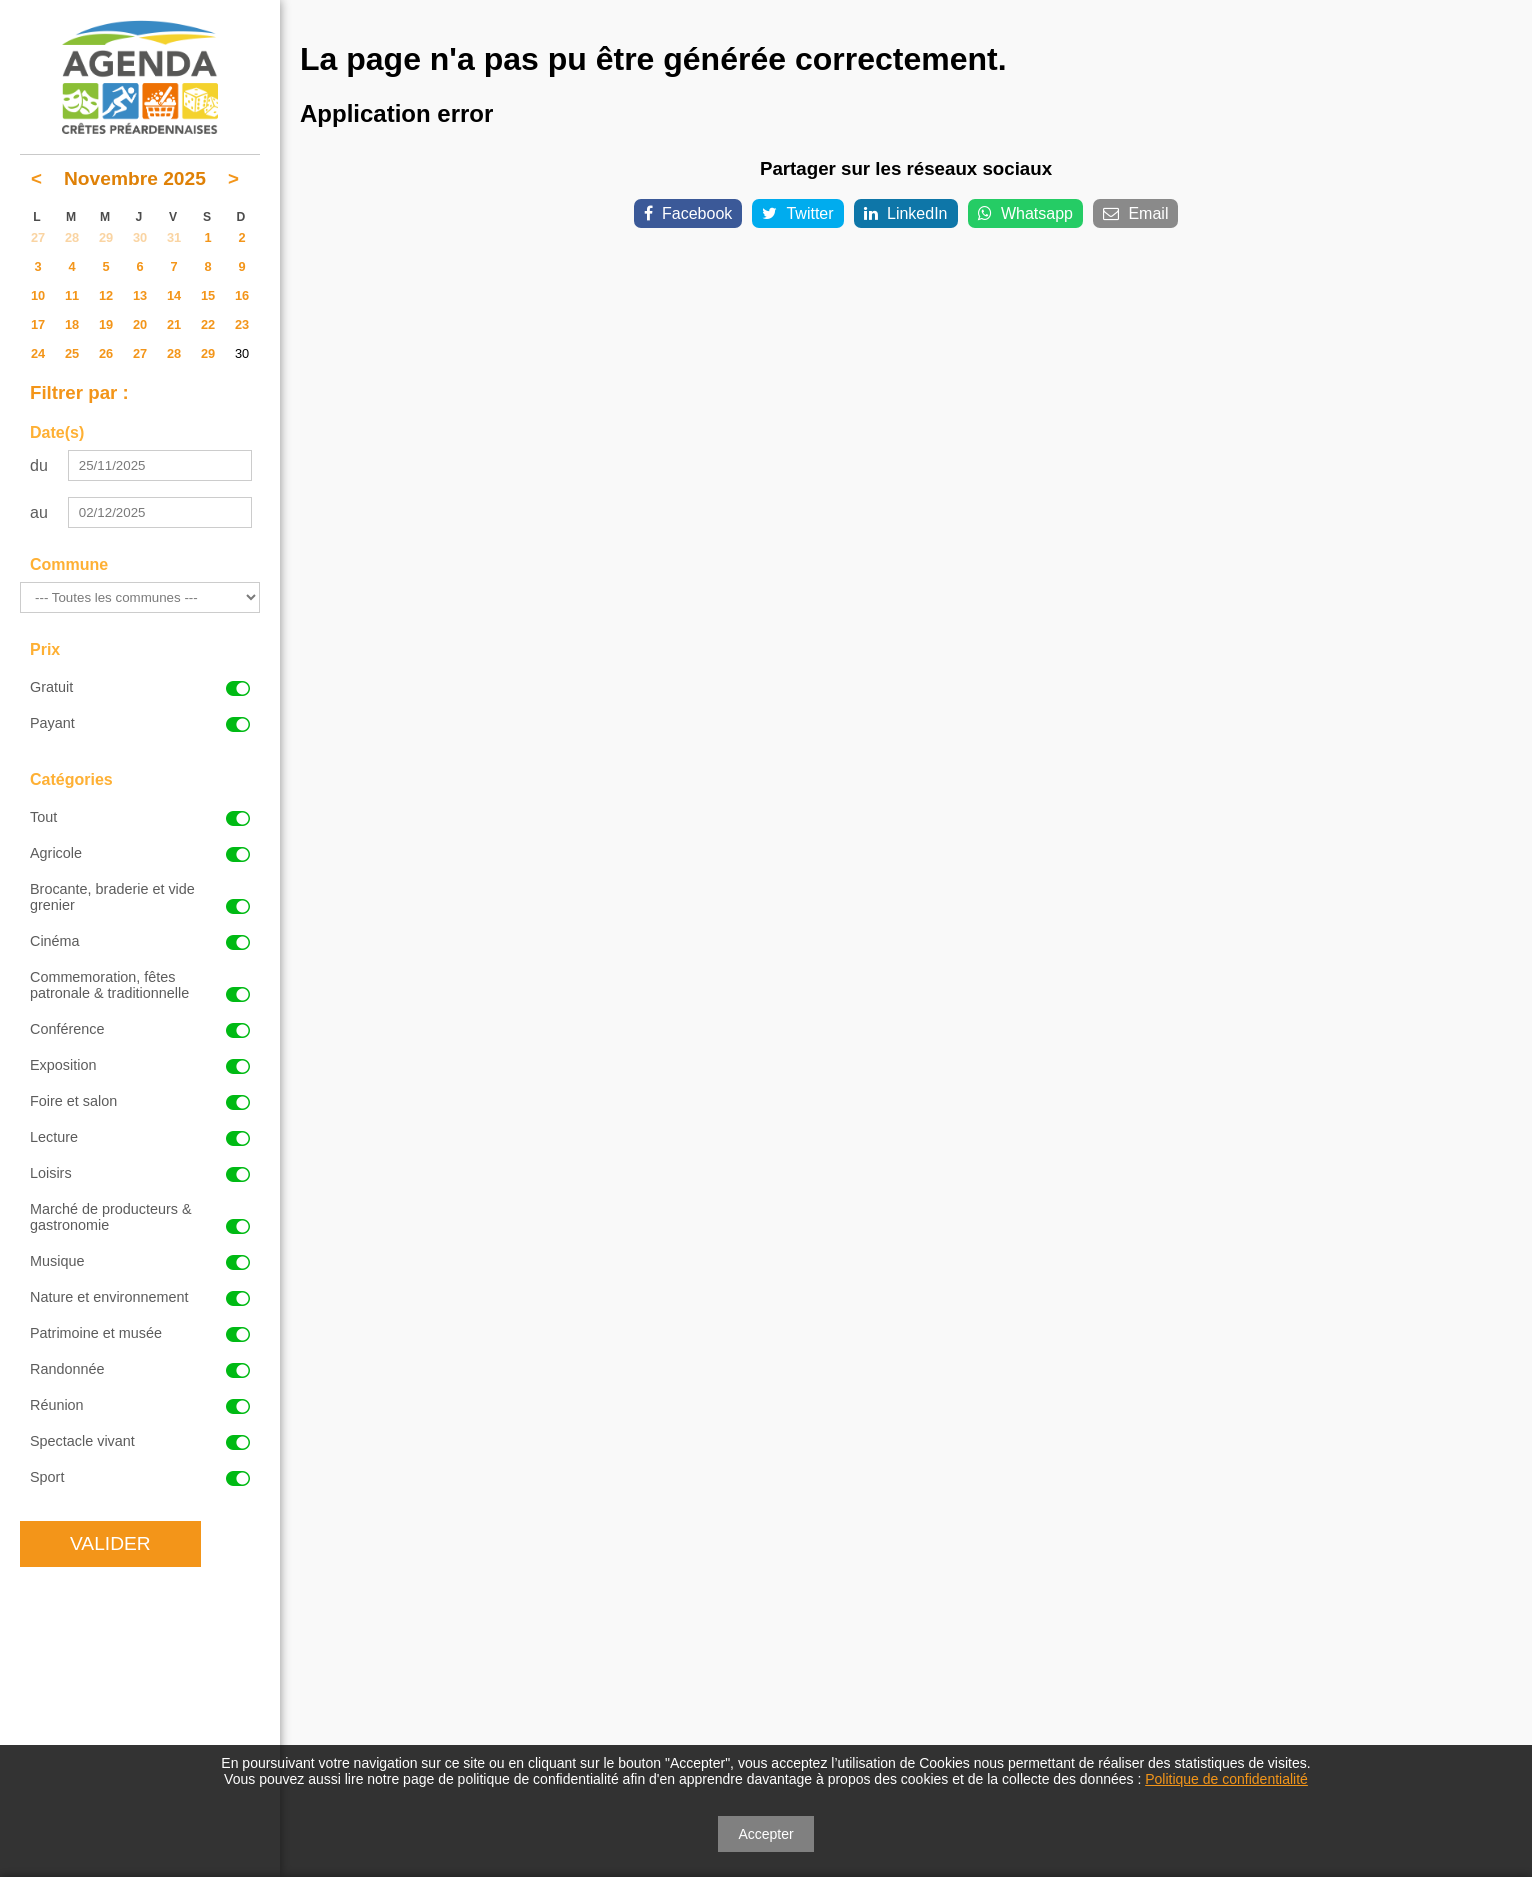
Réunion (140, 1405)
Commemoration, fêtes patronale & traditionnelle (140, 985)
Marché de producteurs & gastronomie (140, 1217)
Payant (140, 723)
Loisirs (140, 1173)
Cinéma (140, 941)
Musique (140, 1261)
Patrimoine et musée (140, 1333)
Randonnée (140, 1369)
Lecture (140, 1137)
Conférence (140, 1029)
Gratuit (140, 687)
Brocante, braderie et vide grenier (140, 897)
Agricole (140, 853)
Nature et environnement (140, 1297)
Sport (140, 1477)
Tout (140, 817)
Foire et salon (140, 1101)
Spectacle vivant (140, 1441)
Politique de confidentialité (1226, 1779)
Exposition (140, 1065)
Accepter (765, 1834)
